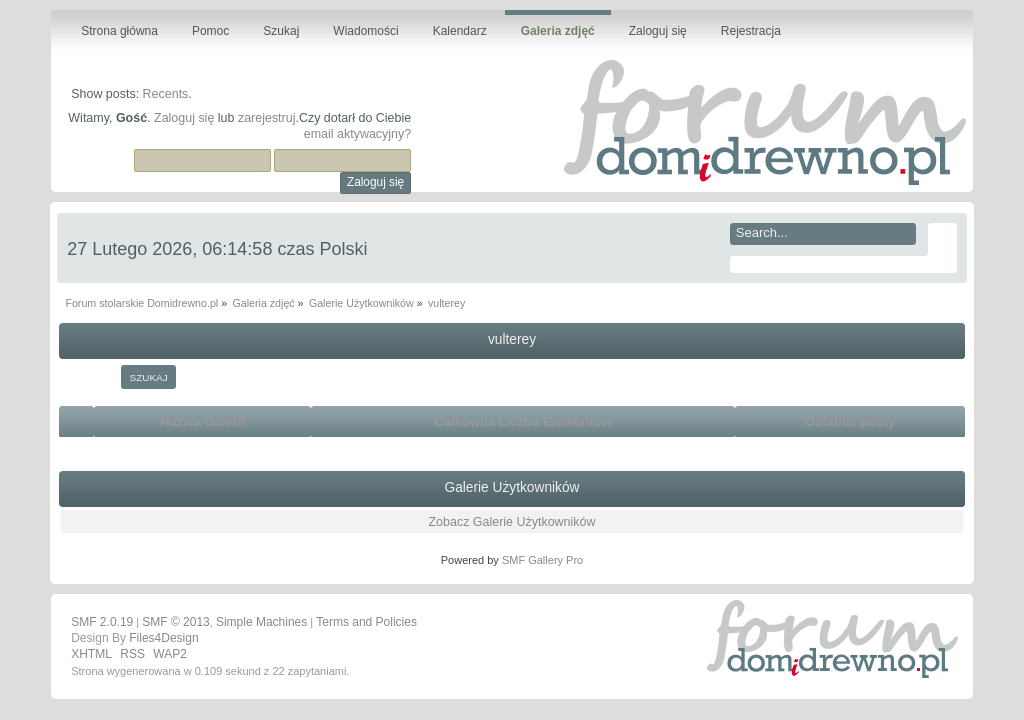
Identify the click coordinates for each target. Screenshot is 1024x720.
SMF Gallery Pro (542, 560)
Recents (166, 94)
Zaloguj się (184, 118)
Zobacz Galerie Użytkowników (511, 522)
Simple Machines (261, 622)
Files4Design (163, 638)
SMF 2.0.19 (102, 622)
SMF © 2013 (176, 622)
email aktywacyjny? (357, 134)
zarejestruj (267, 118)
